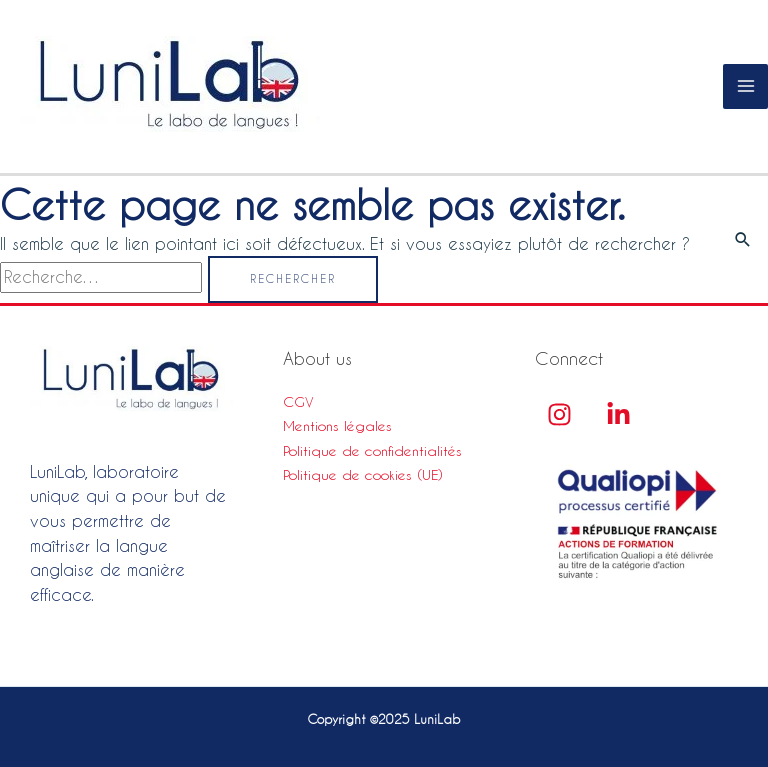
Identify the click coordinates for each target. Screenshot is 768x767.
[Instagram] (559, 414)
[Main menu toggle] (745, 86)
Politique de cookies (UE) (363, 475)
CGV (298, 402)
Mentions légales (337, 426)
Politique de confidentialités (372, 451)
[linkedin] (618, 414)
